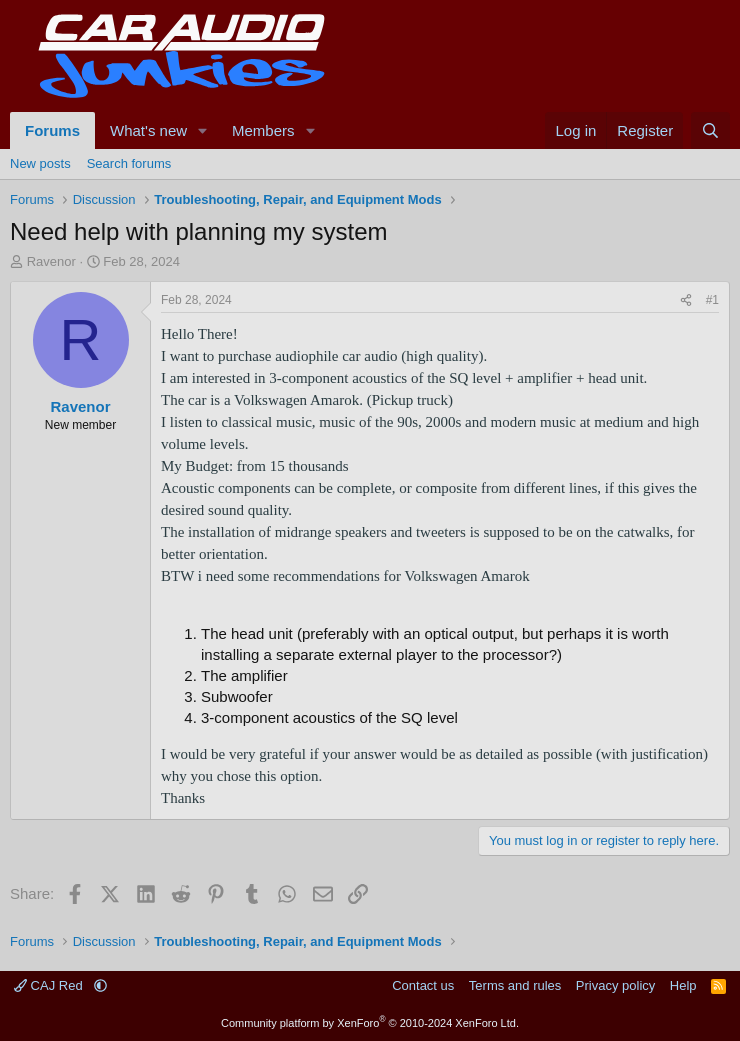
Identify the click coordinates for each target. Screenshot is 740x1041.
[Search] (710, 130)
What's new (148, 130)
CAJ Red (50, 985)
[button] (203, 130)
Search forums (129, 163)
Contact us (423, 985)
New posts (40, 163)
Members (263, 130)
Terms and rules (515, 985)
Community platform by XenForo (370, 1023)
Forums (52, 130)
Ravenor (51, 261)
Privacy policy (615, 985)
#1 (712, 300)
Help (683, 985)
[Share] (686, 300)
